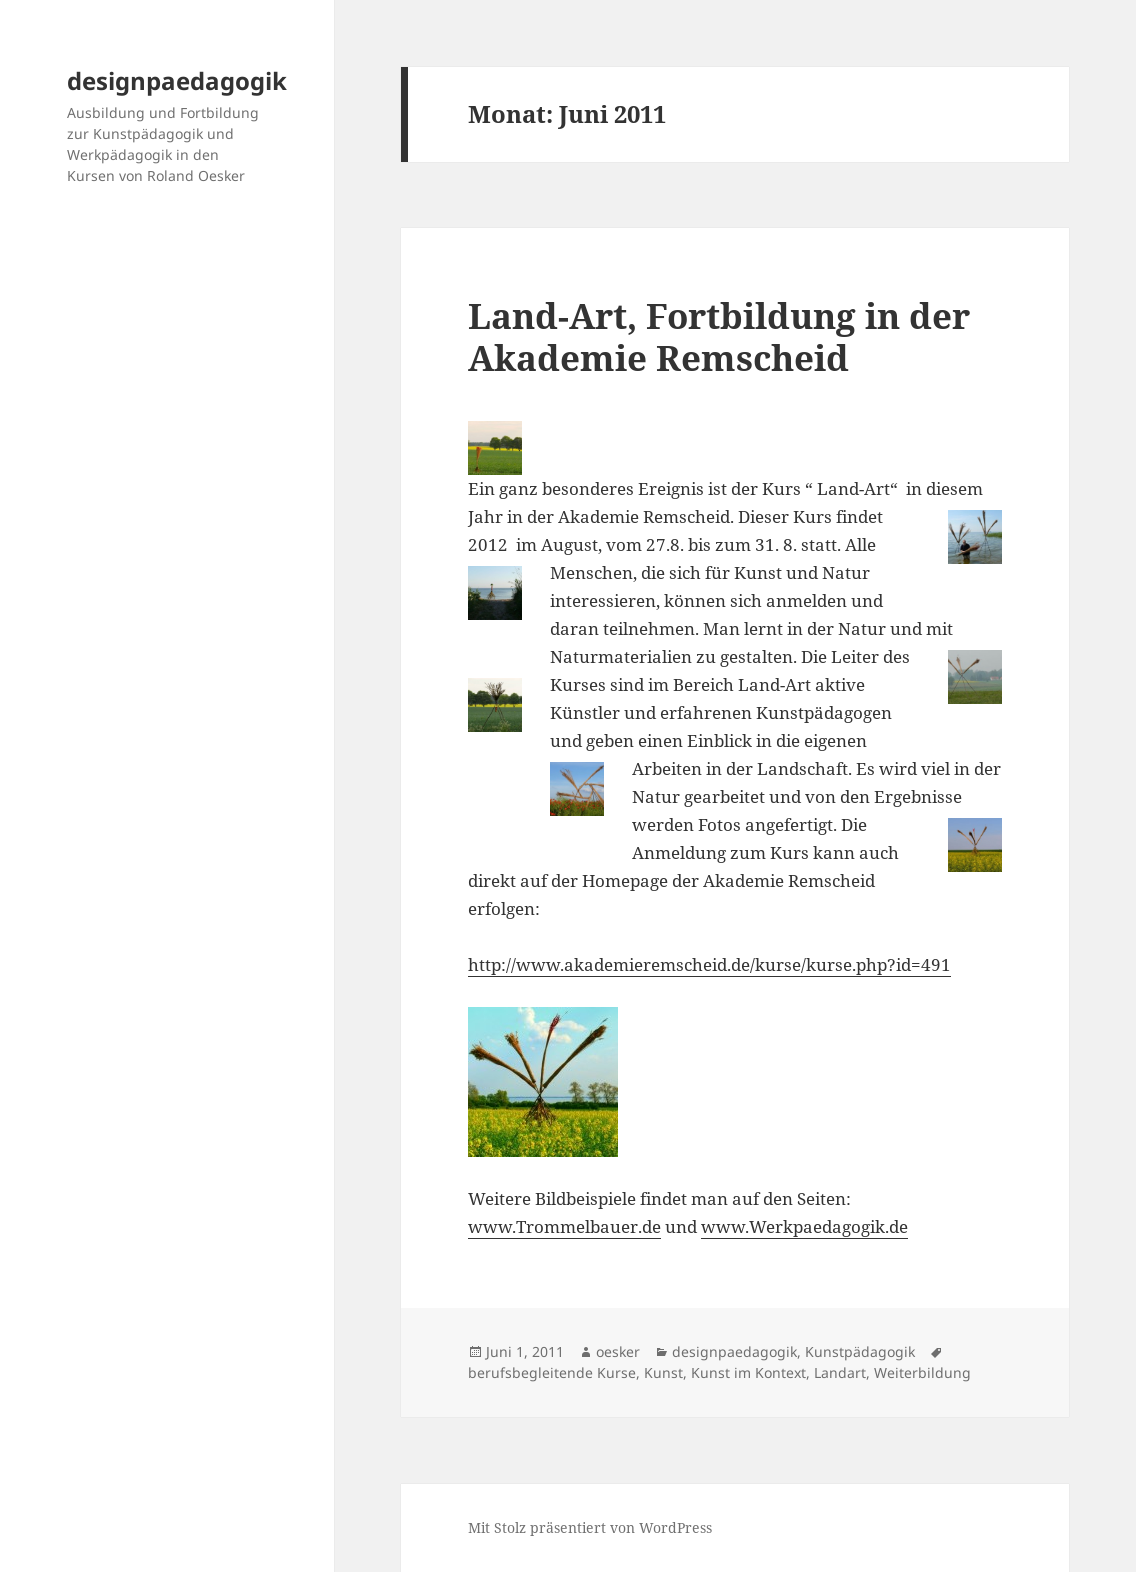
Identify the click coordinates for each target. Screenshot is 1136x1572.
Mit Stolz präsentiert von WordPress (590, 1527)
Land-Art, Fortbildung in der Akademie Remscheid (719, 336)
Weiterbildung (922, 1372)
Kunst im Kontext (748, 1372)
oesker (618, 1351)
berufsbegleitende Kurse (552, 1372)
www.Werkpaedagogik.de (804, 1226)
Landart (840, 1372)
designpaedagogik (177, 80)
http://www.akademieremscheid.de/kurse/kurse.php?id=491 (709, 964)
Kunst (663, 1372)
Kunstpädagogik (860, 1351)
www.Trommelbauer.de (564, 1226)
